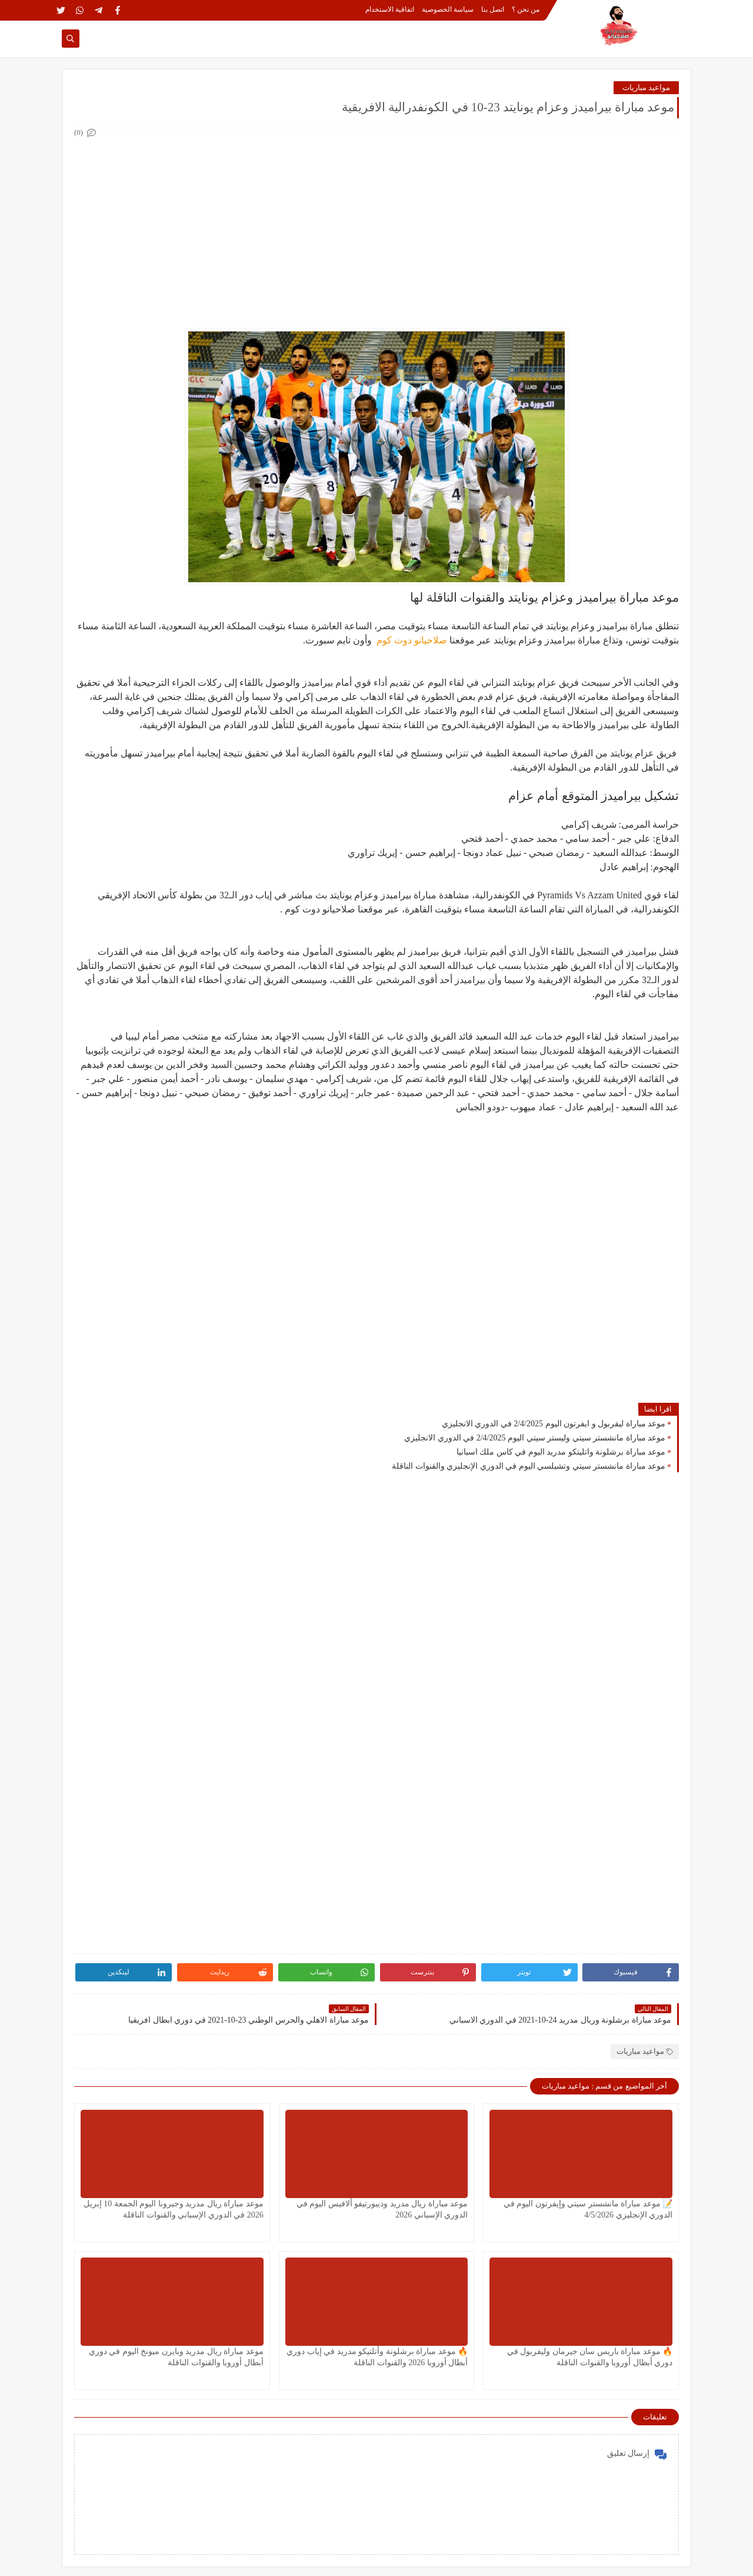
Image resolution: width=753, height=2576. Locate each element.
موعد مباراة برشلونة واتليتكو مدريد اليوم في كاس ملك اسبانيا (561, 1452)
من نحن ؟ (525, 9)
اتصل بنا (492, 9)
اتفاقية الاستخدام (389, 9)
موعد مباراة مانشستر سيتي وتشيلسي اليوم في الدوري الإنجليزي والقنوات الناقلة (528, 1466)
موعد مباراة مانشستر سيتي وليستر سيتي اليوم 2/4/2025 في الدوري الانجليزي (534, 1437)
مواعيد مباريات (646, 87)
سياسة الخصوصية (448, 9)
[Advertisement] (376, 222)
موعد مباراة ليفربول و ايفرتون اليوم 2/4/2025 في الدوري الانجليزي (553, 1423)
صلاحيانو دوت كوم (410, 640)
